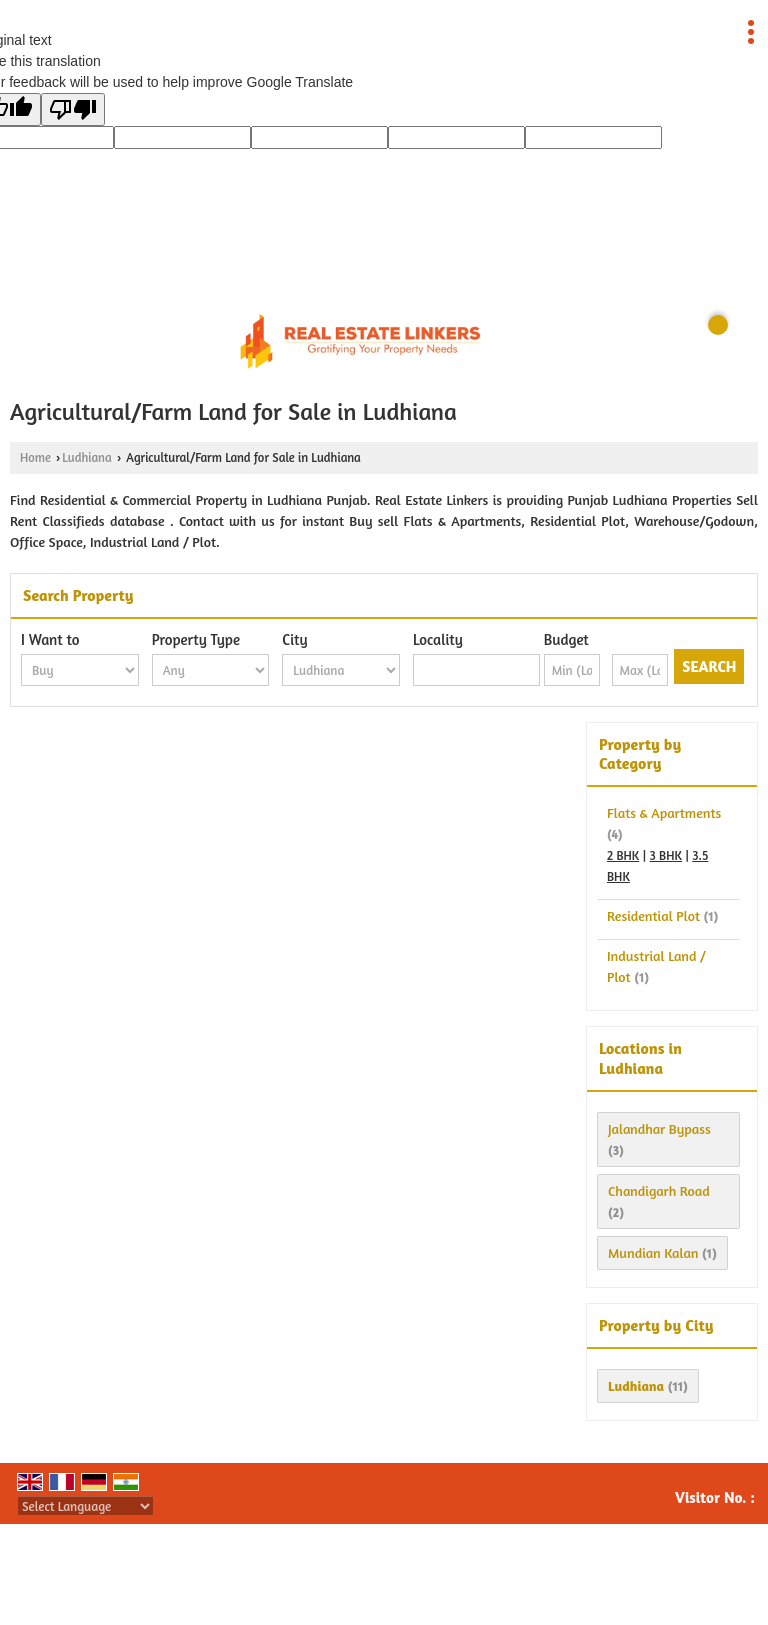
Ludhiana (86, 457)
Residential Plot (653, 915)
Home (35, 457)
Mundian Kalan (653, 1252)
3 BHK (666, 855)
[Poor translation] (73, 109)
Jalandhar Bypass (659, 1128)
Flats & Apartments (664, 812)
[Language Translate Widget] (85, 1506)
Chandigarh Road (659, 1190)
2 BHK (623, 855)
